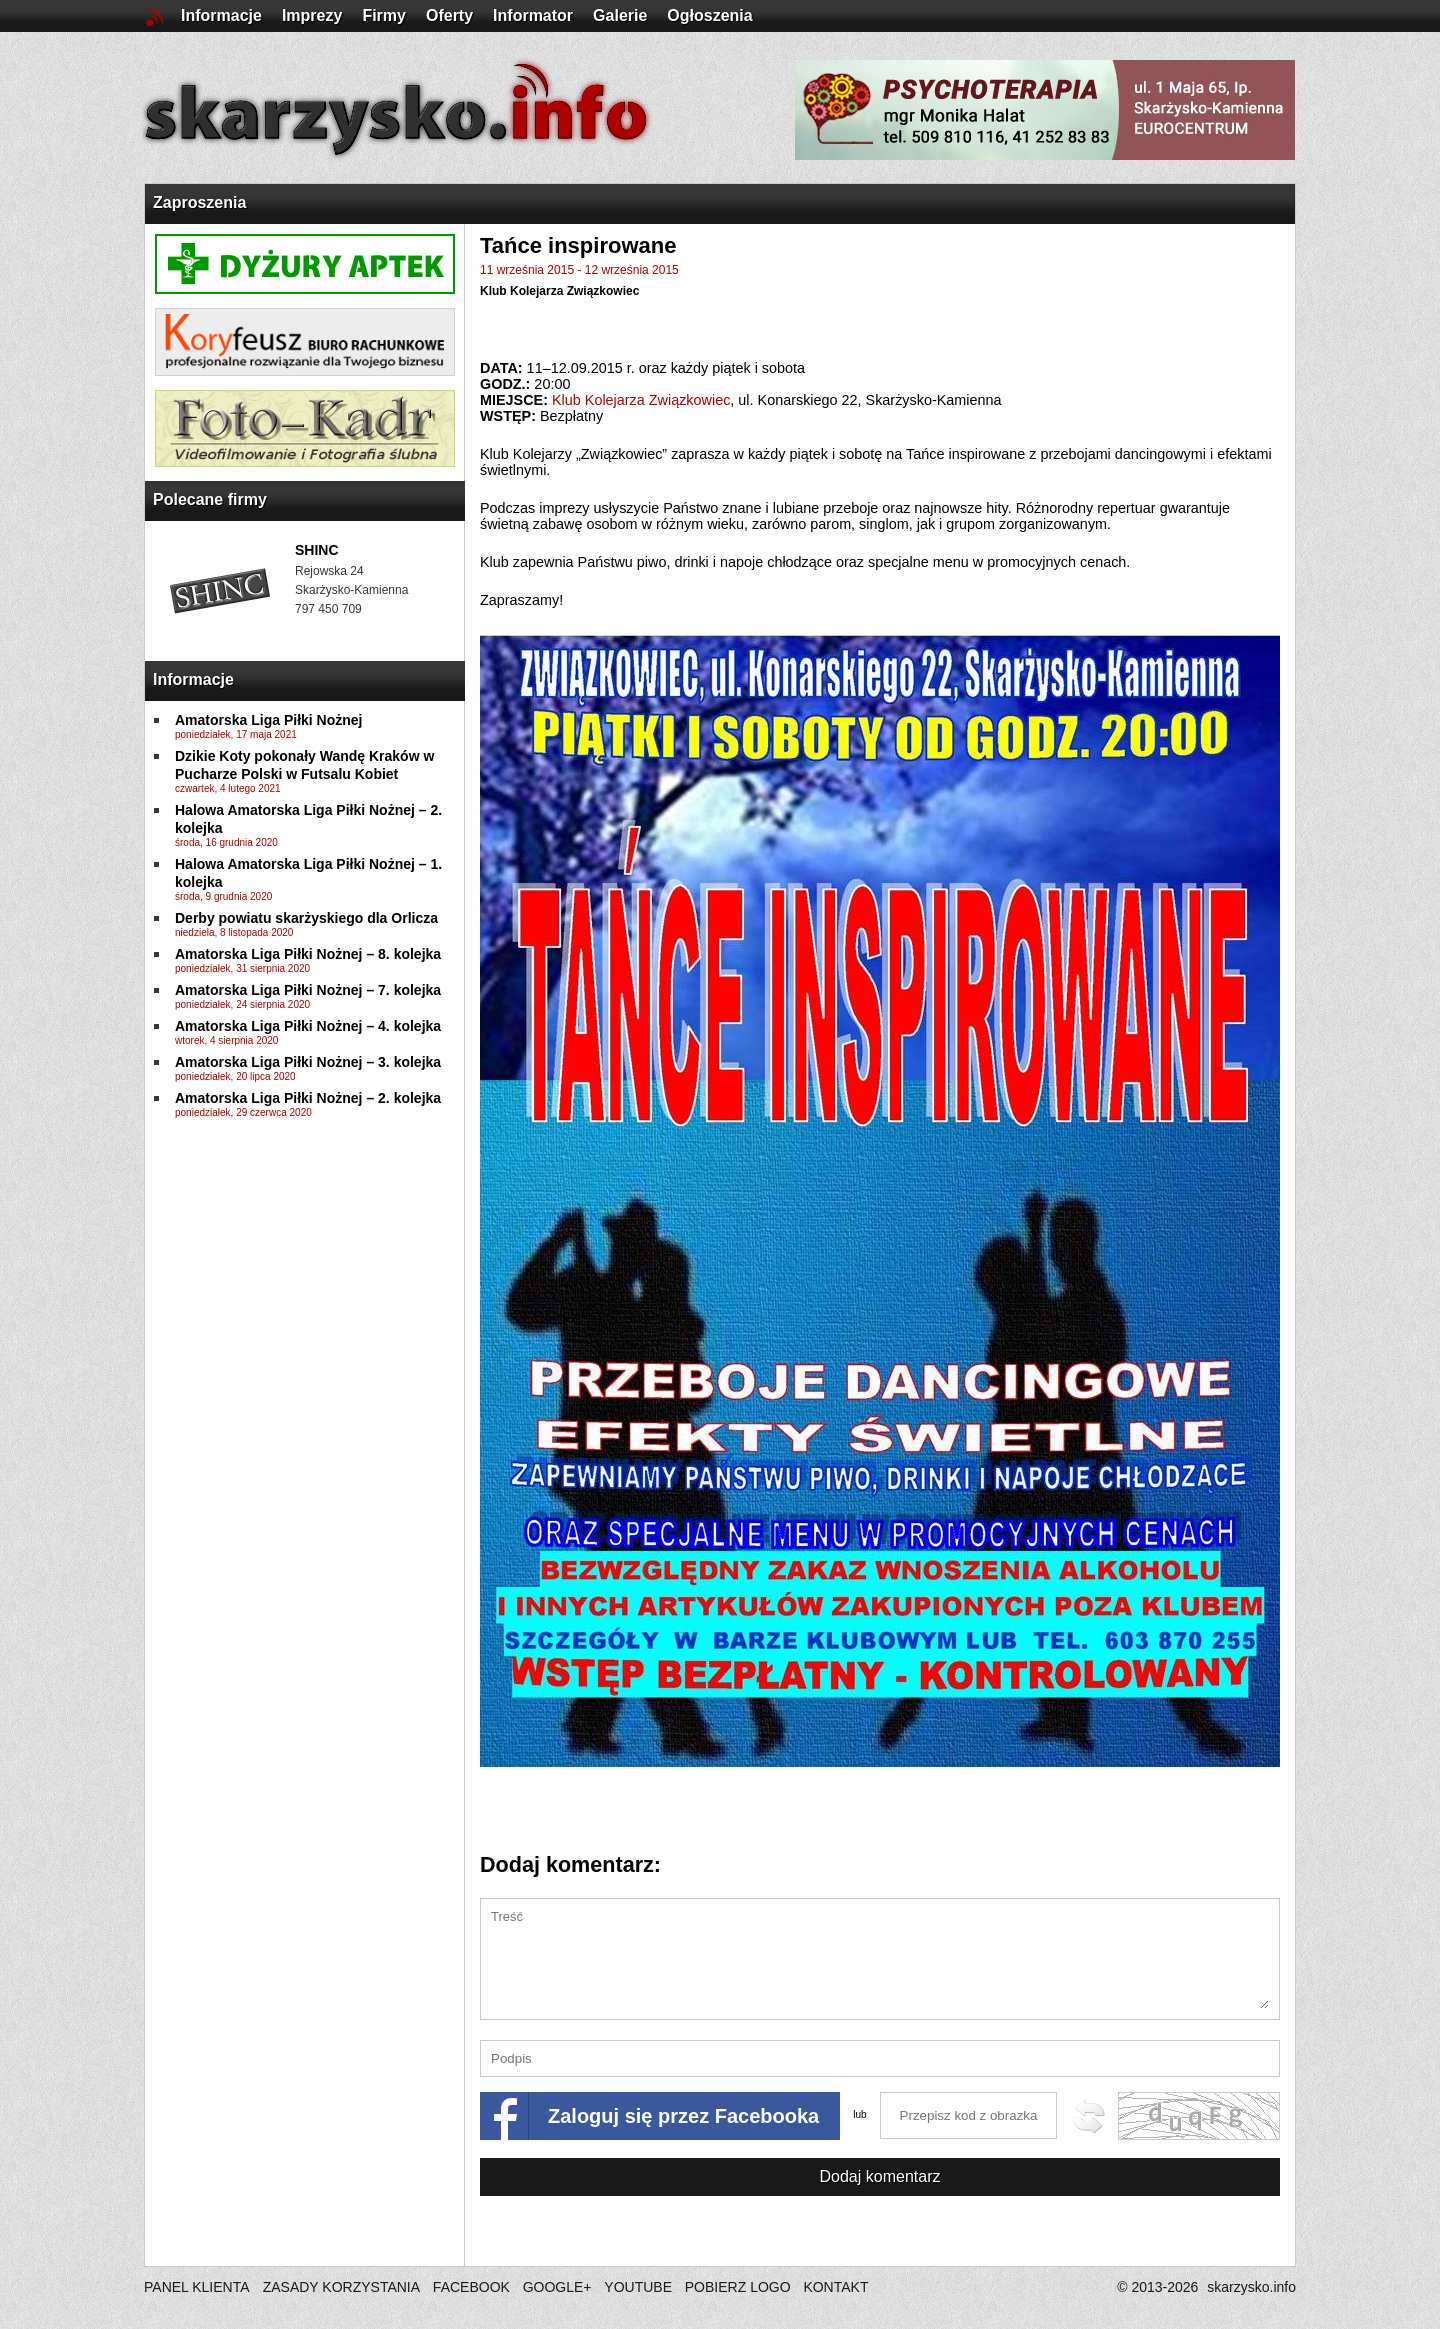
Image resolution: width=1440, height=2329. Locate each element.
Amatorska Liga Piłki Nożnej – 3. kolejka (308, 1062)
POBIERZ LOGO (738, 2287)
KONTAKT (835, 2287)
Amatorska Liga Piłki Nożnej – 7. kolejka (308, 990)
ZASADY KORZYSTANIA (341, 2287)
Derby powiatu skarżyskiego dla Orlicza (306, 918)
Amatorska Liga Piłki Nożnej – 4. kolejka (308, 1026)
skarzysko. (1251, 2287)
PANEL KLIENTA (198, 2287)
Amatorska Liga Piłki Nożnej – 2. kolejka (308, 1098)
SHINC (317, 550)
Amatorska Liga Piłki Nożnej (269, 720)
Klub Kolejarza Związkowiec (559, 291)
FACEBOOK (471, 2287)
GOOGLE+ (557, 2287)
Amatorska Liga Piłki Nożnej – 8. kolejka (308, 954)
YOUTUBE (638, 2287)
